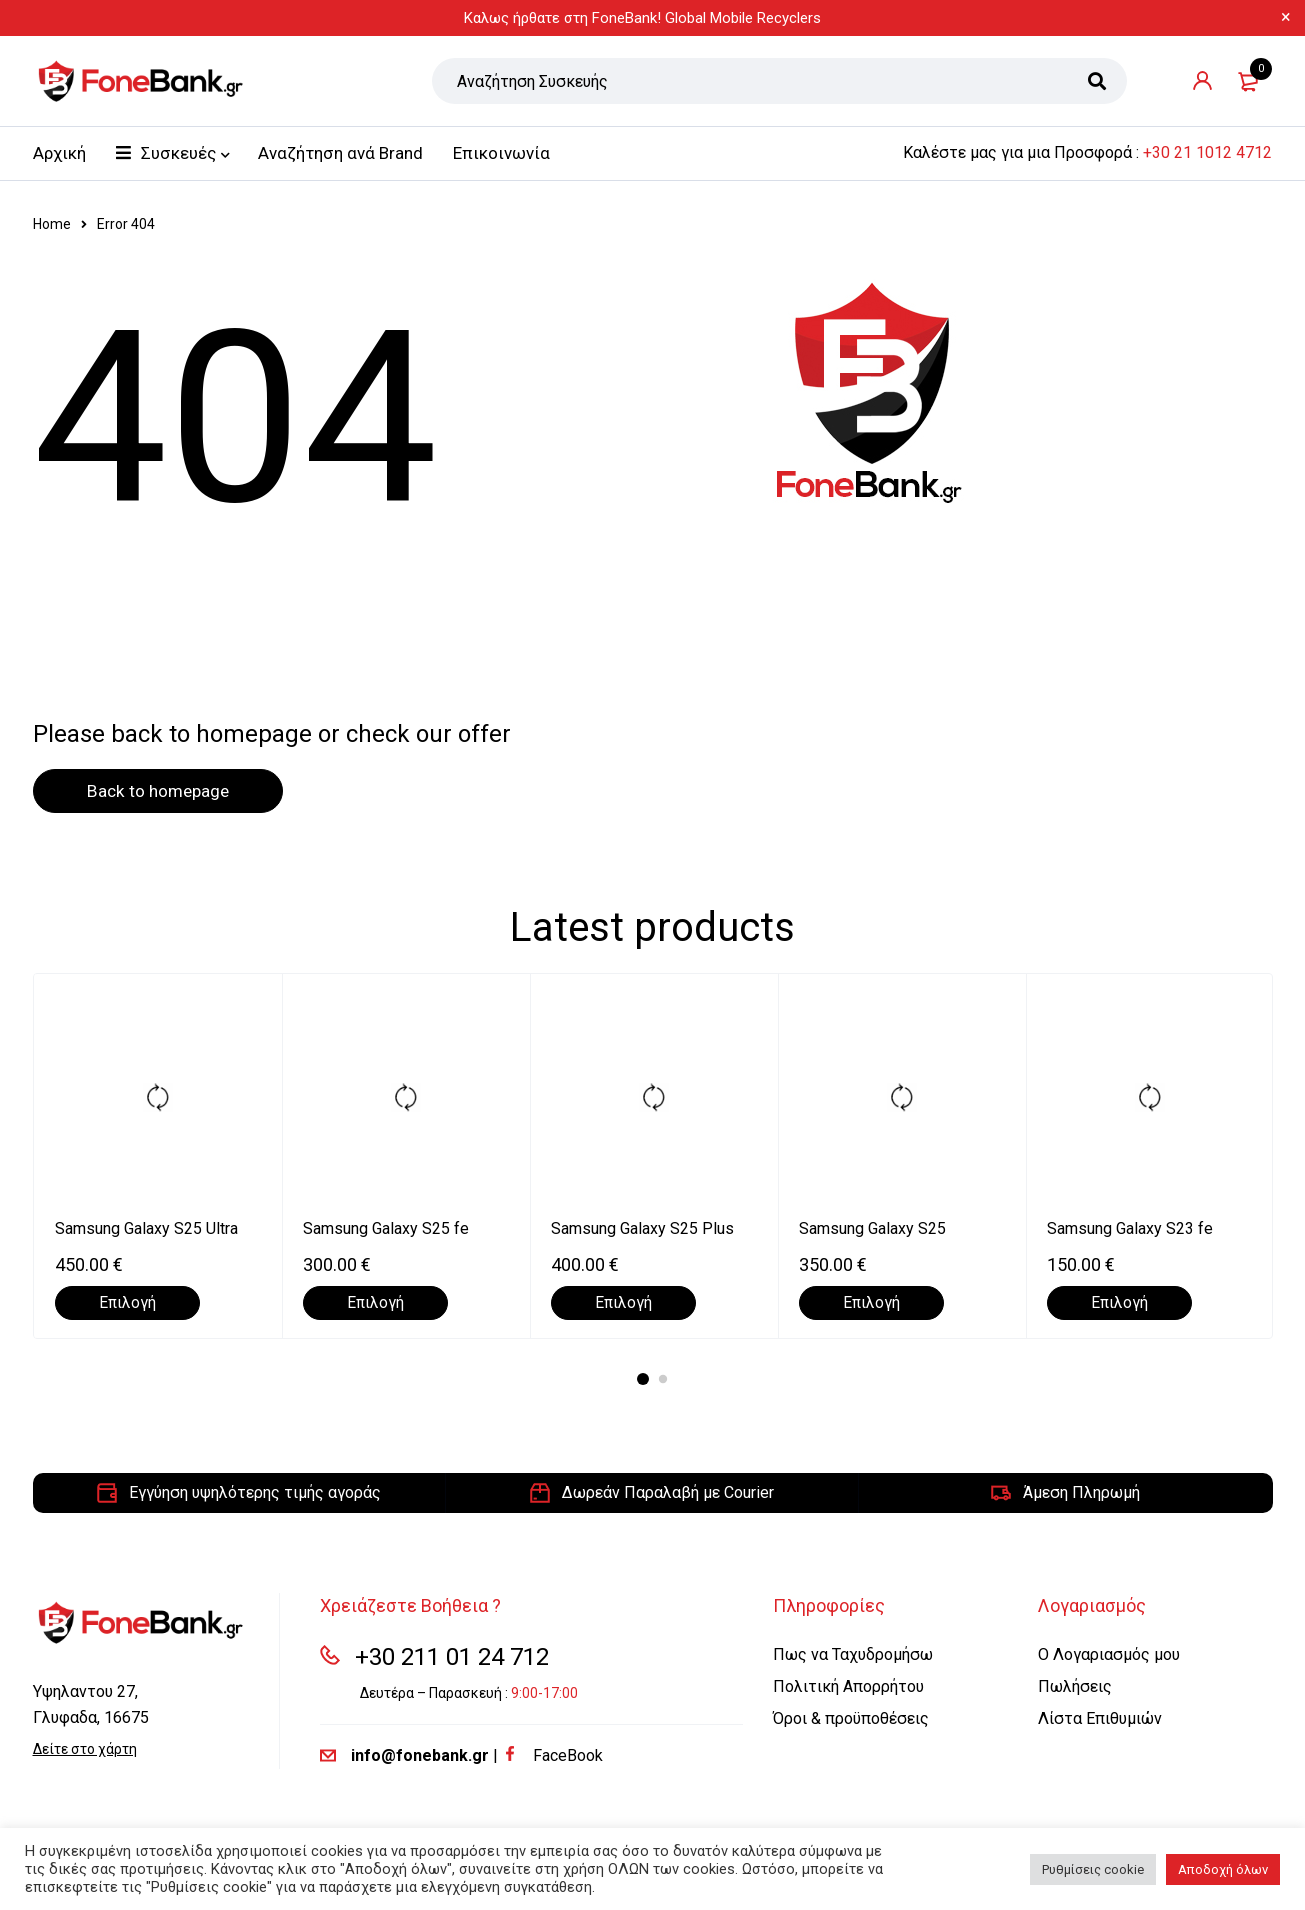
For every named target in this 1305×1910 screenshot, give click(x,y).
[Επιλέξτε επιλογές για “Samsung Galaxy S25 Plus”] (623, 1304)
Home (52, 224)
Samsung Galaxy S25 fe (386, 1229)
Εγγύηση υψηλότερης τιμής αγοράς (255, 1493)
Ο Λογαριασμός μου (1109, 1655)
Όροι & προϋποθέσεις (851, 1719)
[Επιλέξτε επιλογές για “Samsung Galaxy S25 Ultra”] (127, 1304)
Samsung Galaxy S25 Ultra (146, 1229)
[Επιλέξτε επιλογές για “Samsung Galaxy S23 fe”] (1119, 1304)
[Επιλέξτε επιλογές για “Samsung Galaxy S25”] (871, 1304)
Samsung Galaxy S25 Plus (642, 1229)
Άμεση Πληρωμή (1081, 1493)
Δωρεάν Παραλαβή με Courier (668, 1493)
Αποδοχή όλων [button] (1223, 1869)
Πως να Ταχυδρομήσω (853, 1655)
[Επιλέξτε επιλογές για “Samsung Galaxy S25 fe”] (375, 1304)
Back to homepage (168, 791)
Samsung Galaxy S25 (872, 1229)
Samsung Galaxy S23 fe (1130, 1229)
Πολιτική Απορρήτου (848, 1687)
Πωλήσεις (1075, 1687)
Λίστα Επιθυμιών (1100, 1719)
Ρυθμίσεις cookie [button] (1093, 1869)
